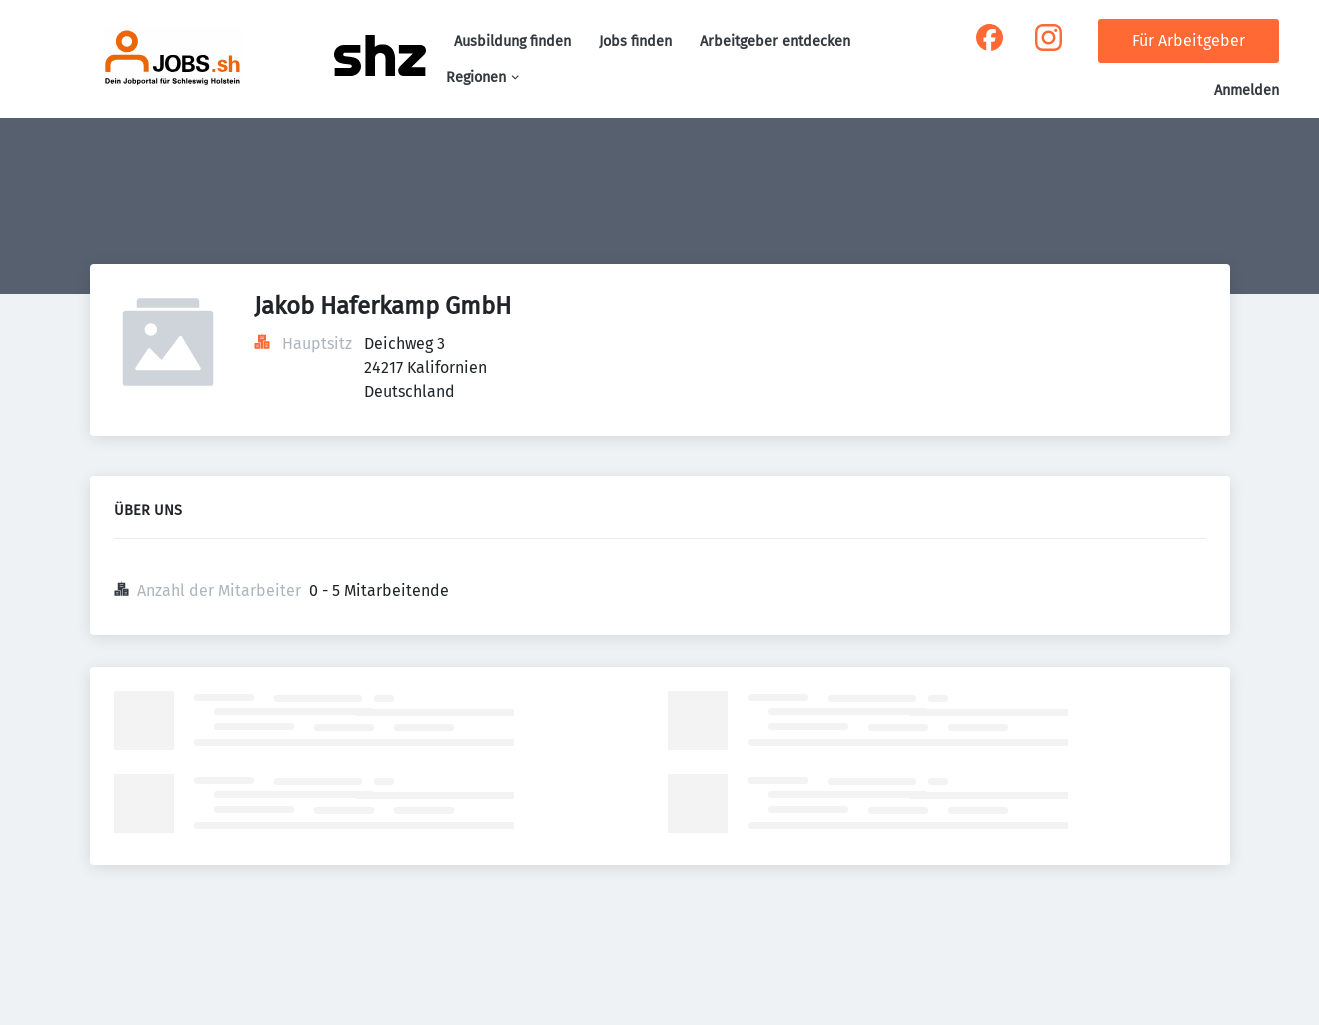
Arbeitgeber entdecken (775, 41)
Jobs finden (635, 41)
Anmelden (1246, 90)
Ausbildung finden (512, 41)
